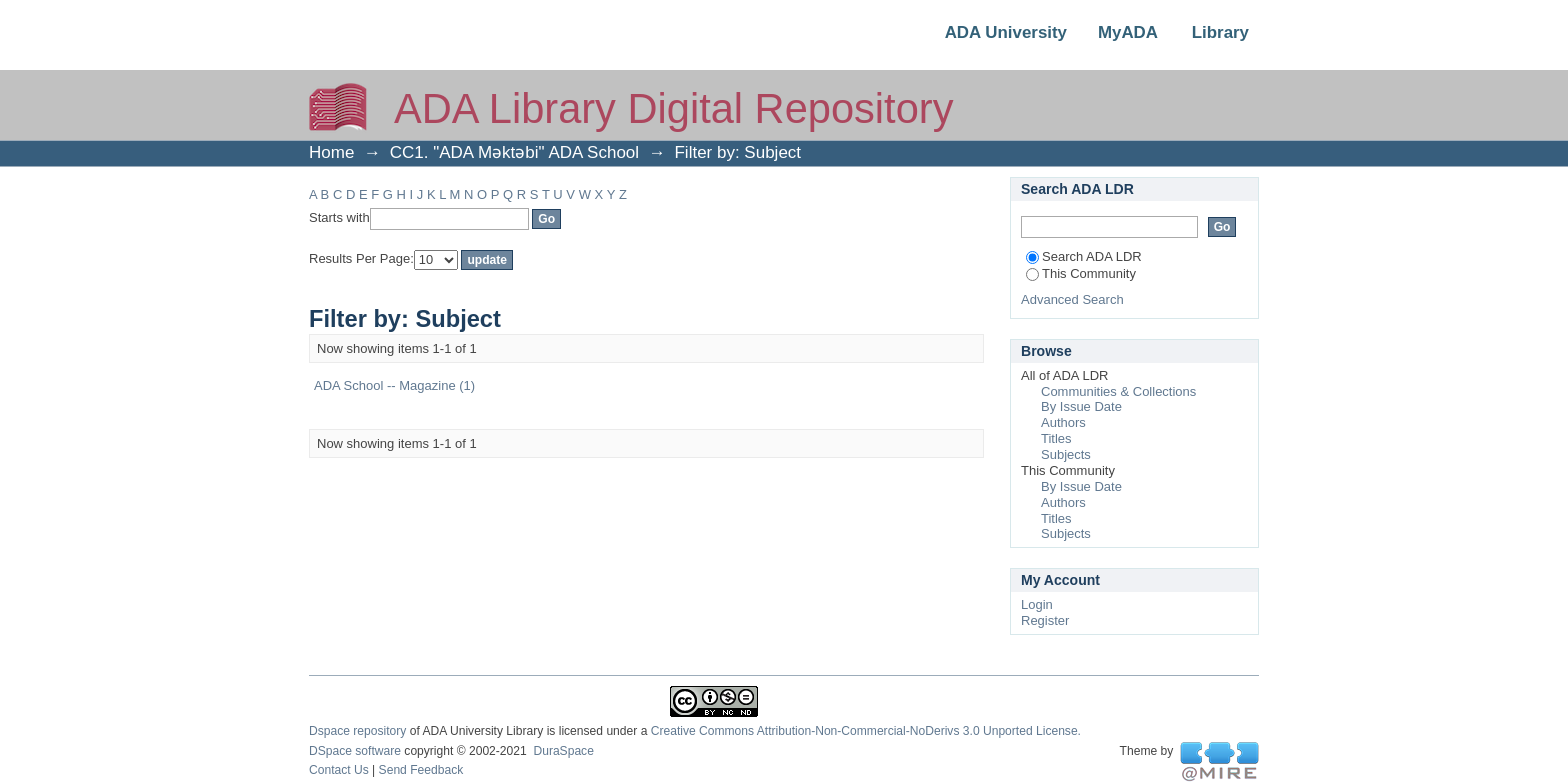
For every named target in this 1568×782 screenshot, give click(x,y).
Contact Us (339, 770)
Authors (1063, 422)
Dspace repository (357, 731)
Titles (1056, 438)
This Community (1081, 273)
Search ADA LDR (1084, 256)
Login (1037, 604)
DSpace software (355, 751)
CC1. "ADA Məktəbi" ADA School (514, 152)
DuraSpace (563, 751)
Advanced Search (1072, 299)
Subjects (1066, 454)
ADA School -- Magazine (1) (394, 385)
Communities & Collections (1118, 391)
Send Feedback (421, 770)
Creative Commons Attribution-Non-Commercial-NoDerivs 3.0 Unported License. (866, 731)
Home (331, 152)
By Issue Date (1081, 406)
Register (1045, 620)
